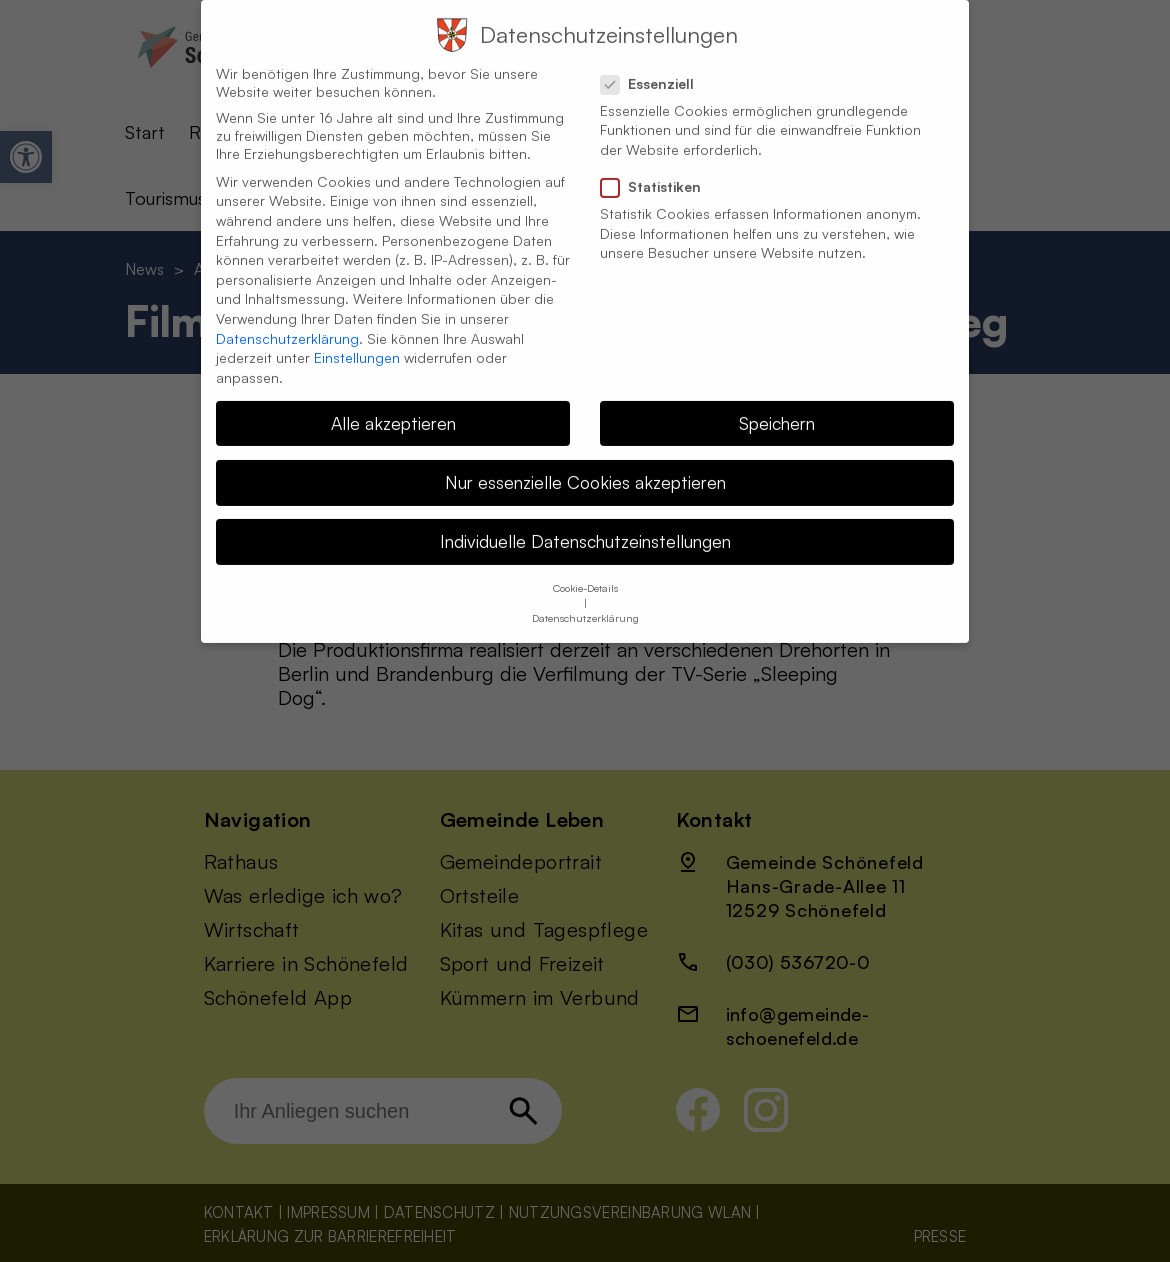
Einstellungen (357, 341)
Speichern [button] (777, 407)
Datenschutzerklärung (287, 322)
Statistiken (659, 171)
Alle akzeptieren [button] (393, 407)
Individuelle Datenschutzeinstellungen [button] (585, 525)
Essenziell (655, 68)
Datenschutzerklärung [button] (585, 603)
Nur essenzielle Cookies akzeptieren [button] (585, 466)
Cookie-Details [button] (585, 573)
